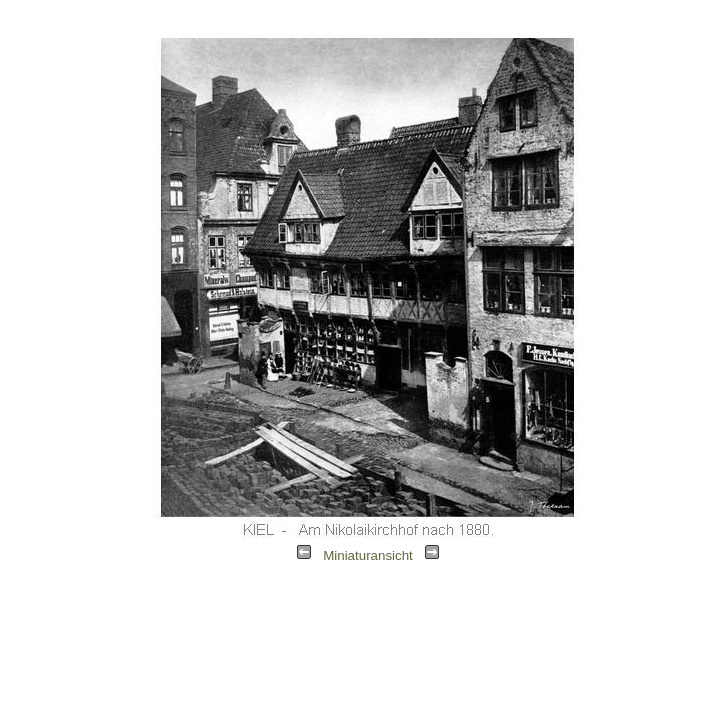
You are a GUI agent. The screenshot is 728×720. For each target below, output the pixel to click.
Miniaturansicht (368, 555)
